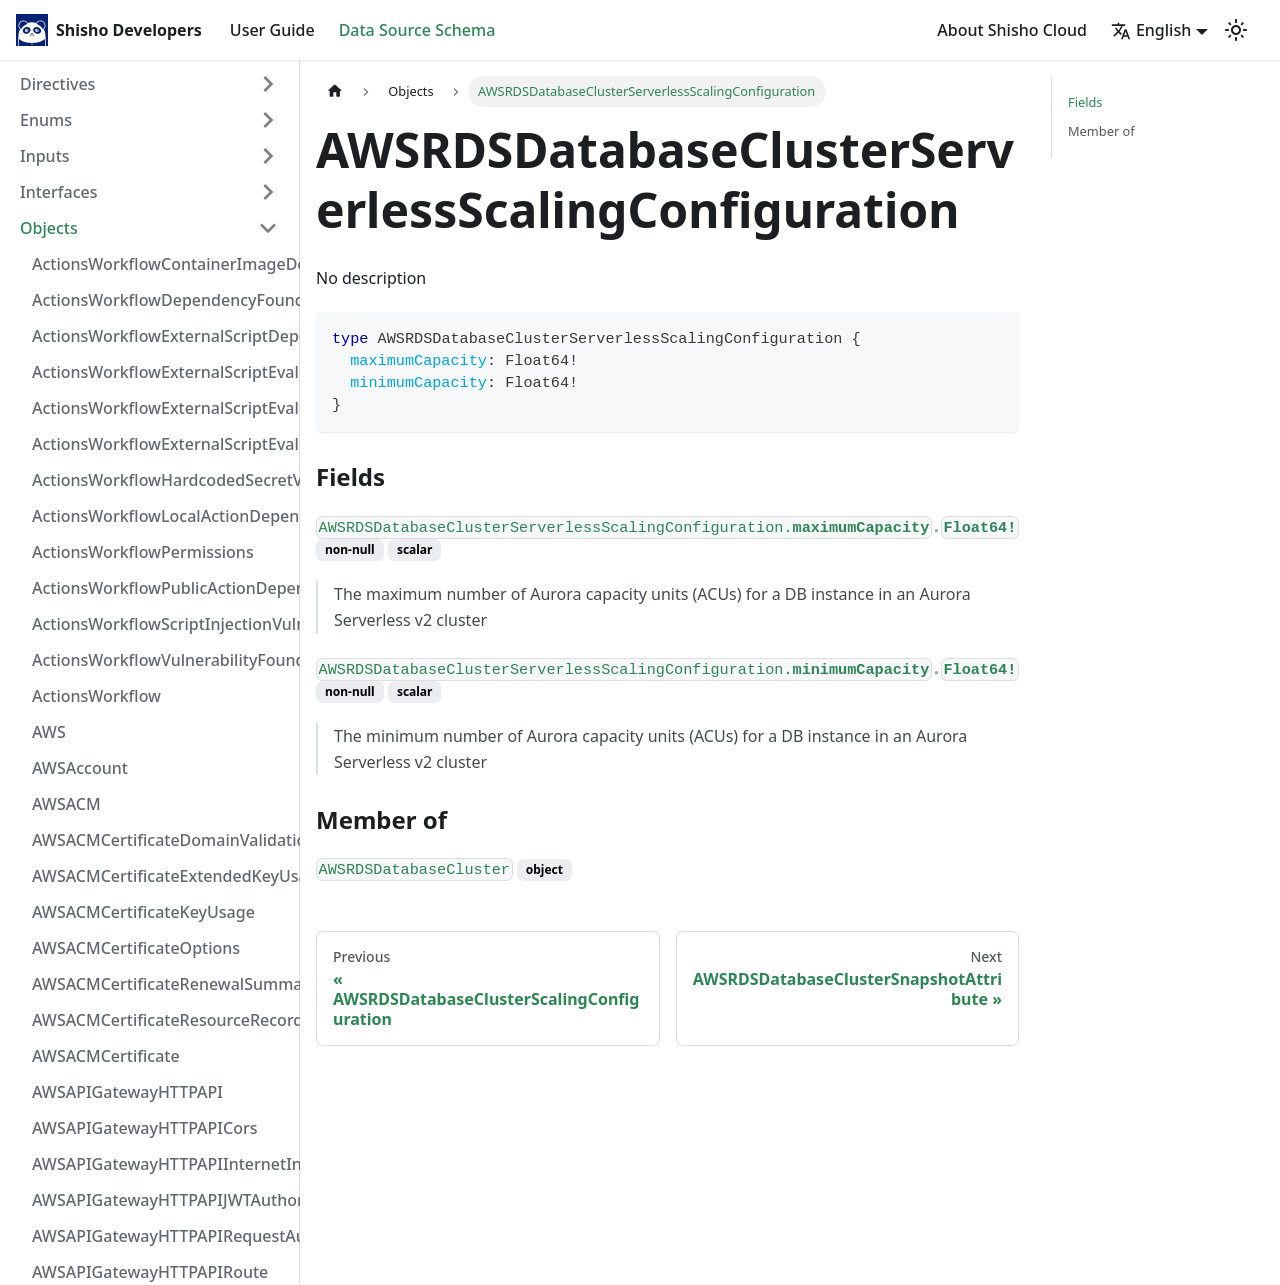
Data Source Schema (417, 30)
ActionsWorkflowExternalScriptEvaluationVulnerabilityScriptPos (161, 408)
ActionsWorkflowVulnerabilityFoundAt (161, 660)
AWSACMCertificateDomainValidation (161, 840)
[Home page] (335, 91)
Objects (49, 228)
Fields (1085, 102)
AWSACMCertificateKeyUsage (143, 912)
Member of (1101, 131)
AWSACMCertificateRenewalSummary (161, 984)
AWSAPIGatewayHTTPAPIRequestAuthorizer (161, 1236)
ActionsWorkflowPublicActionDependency (161, 588)
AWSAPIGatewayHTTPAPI (127, 1092)
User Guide (272, 30)
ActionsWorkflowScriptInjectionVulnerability (161, 624)
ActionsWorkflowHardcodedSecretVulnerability (161, 480)
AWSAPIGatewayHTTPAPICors (145, 1128)
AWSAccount (80, 768)
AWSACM (66, 804)
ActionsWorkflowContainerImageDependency (161, 264)
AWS (49, 732)
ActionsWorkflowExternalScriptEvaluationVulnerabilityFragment (161, 372)
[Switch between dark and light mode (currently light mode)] (1236, 30)
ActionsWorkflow (96, 696)
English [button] (1151, 30)
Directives (57, 84)
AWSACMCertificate (106, 1056)
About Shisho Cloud (1012, 30)
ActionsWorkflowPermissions (143, 552)
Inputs (45, 156)
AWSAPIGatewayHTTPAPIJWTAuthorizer (161, 1200)
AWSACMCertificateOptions (136, 948)
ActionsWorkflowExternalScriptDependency (161, 336)
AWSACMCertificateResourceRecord (161, 1020)
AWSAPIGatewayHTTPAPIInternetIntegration (161, 1164)
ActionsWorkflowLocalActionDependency (161, 516)
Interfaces (58, 192)
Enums (46, 120)
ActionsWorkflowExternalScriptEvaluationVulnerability (161, 444)
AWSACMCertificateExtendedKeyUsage (161, 876)
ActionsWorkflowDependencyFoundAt (161, 300)
